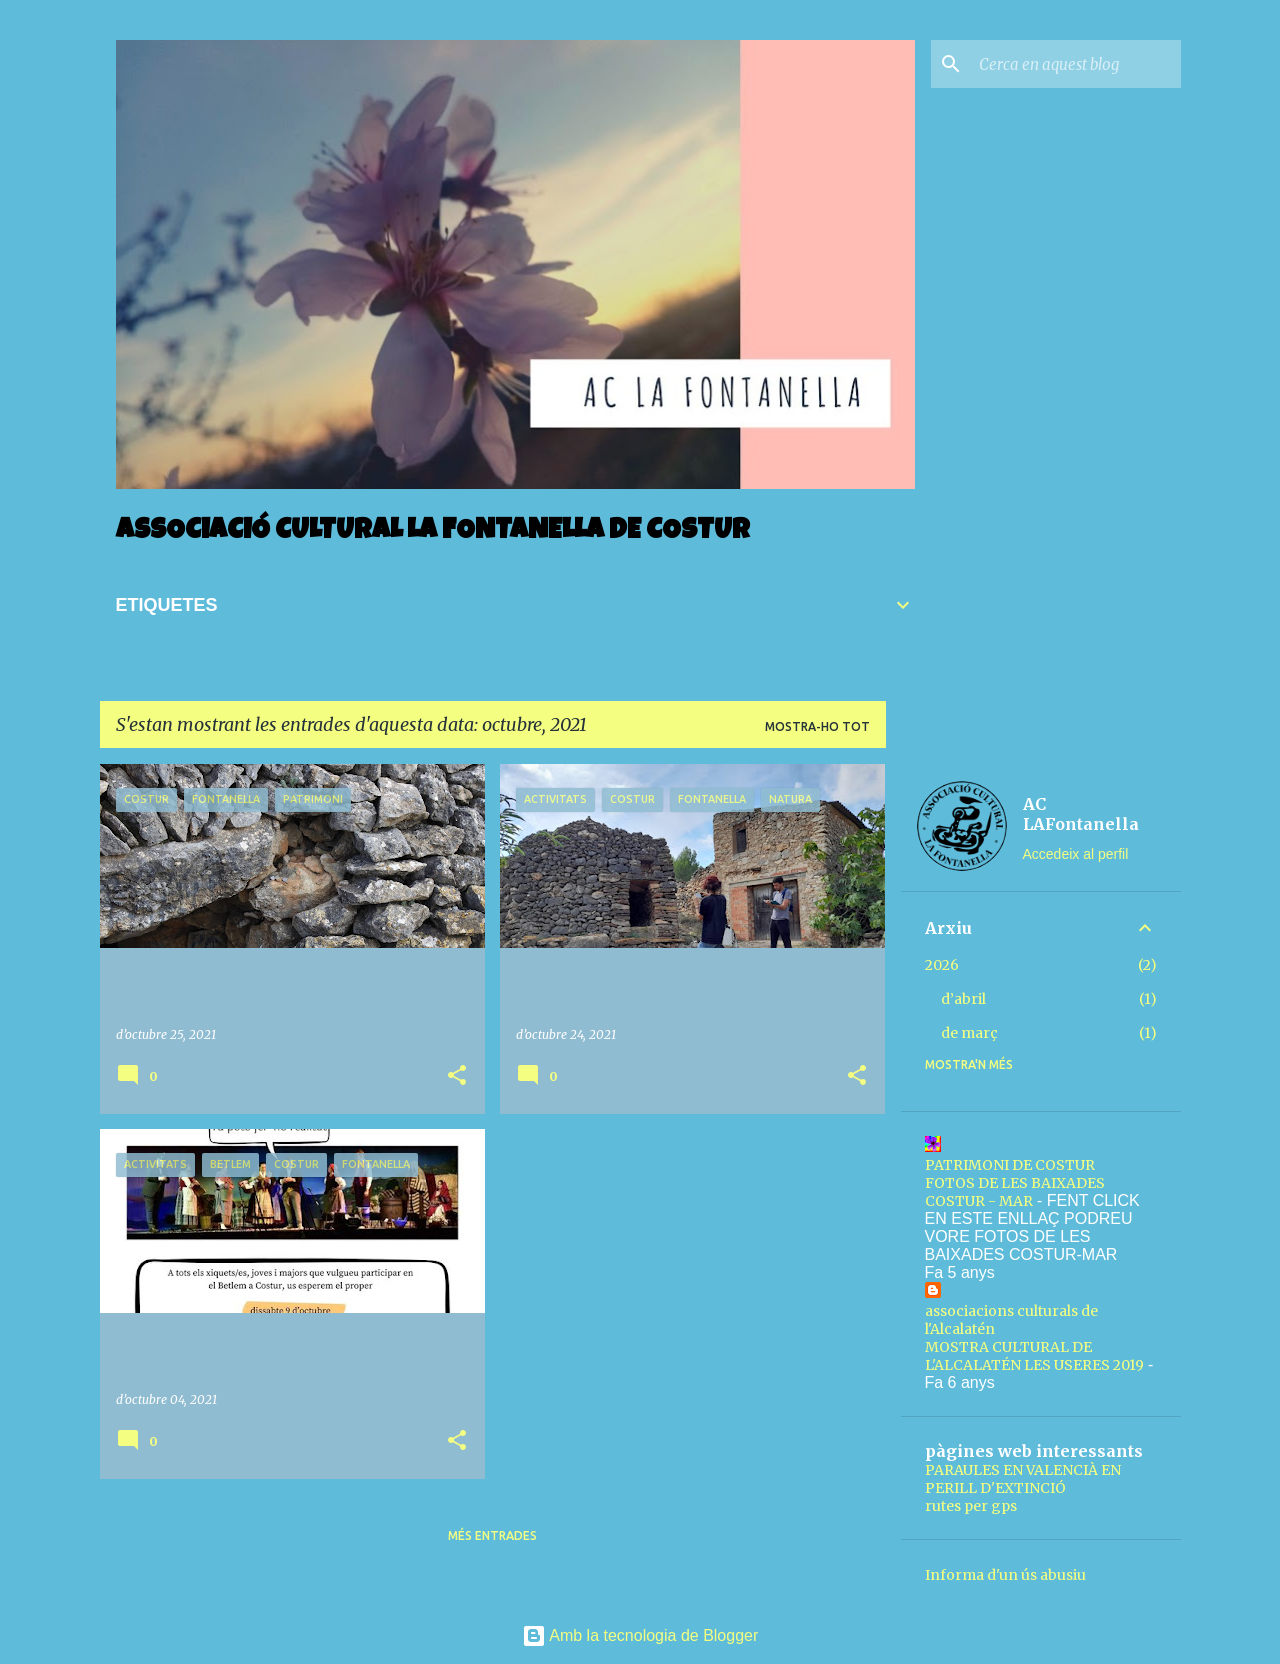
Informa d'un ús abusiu (1005, 1575)
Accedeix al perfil (1076, 854)
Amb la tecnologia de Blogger (640, 1635)
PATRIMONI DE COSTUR (1010, 1165)
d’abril (963, 999)
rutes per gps (971, 1506)
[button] (457, 1076)
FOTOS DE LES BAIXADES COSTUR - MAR (1015, 1192)
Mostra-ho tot (817, 726)
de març (969, 1033)
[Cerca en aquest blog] (1076, 64)
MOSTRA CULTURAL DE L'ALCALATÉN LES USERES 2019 (1034, 1356)
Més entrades (492, 1535)
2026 (942, 965)
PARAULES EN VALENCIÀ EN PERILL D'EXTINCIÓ (1023, 1479)
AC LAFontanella (1081, 814)
